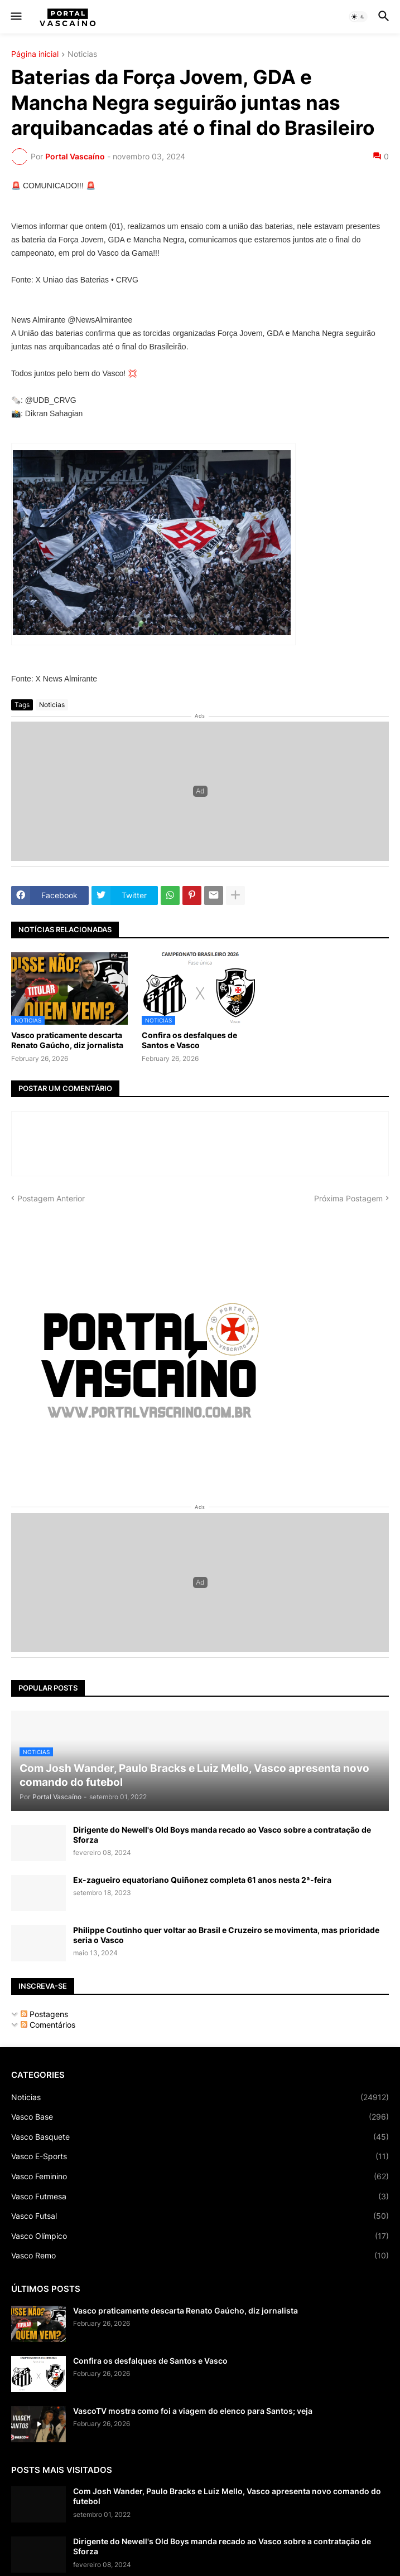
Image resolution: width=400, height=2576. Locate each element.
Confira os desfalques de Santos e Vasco (189, 1040)
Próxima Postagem (348, 1198)
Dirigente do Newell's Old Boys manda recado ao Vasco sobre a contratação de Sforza (222, 1834)
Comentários (48, 2024)
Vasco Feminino (200, 2176)
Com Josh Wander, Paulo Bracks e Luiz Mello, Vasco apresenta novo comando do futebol (227, 2496)
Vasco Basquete (200, 2136)
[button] (15, 16)
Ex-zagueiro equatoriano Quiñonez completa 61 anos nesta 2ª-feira (202, 1879)
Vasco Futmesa (200, 2196)
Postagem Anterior (51, 1198)
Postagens (44, 2014)
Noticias (82, 54)
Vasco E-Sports (200, 2156)
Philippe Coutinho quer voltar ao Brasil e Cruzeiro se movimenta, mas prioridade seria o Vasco (226, 1935)
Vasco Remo (200, 2255)
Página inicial (35, 54)
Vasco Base (200, 2116)
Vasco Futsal (200, 2216)
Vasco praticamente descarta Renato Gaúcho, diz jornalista (67, 1040)
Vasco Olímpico (200, 2236)
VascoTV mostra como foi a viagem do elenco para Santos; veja (192, 2411)
